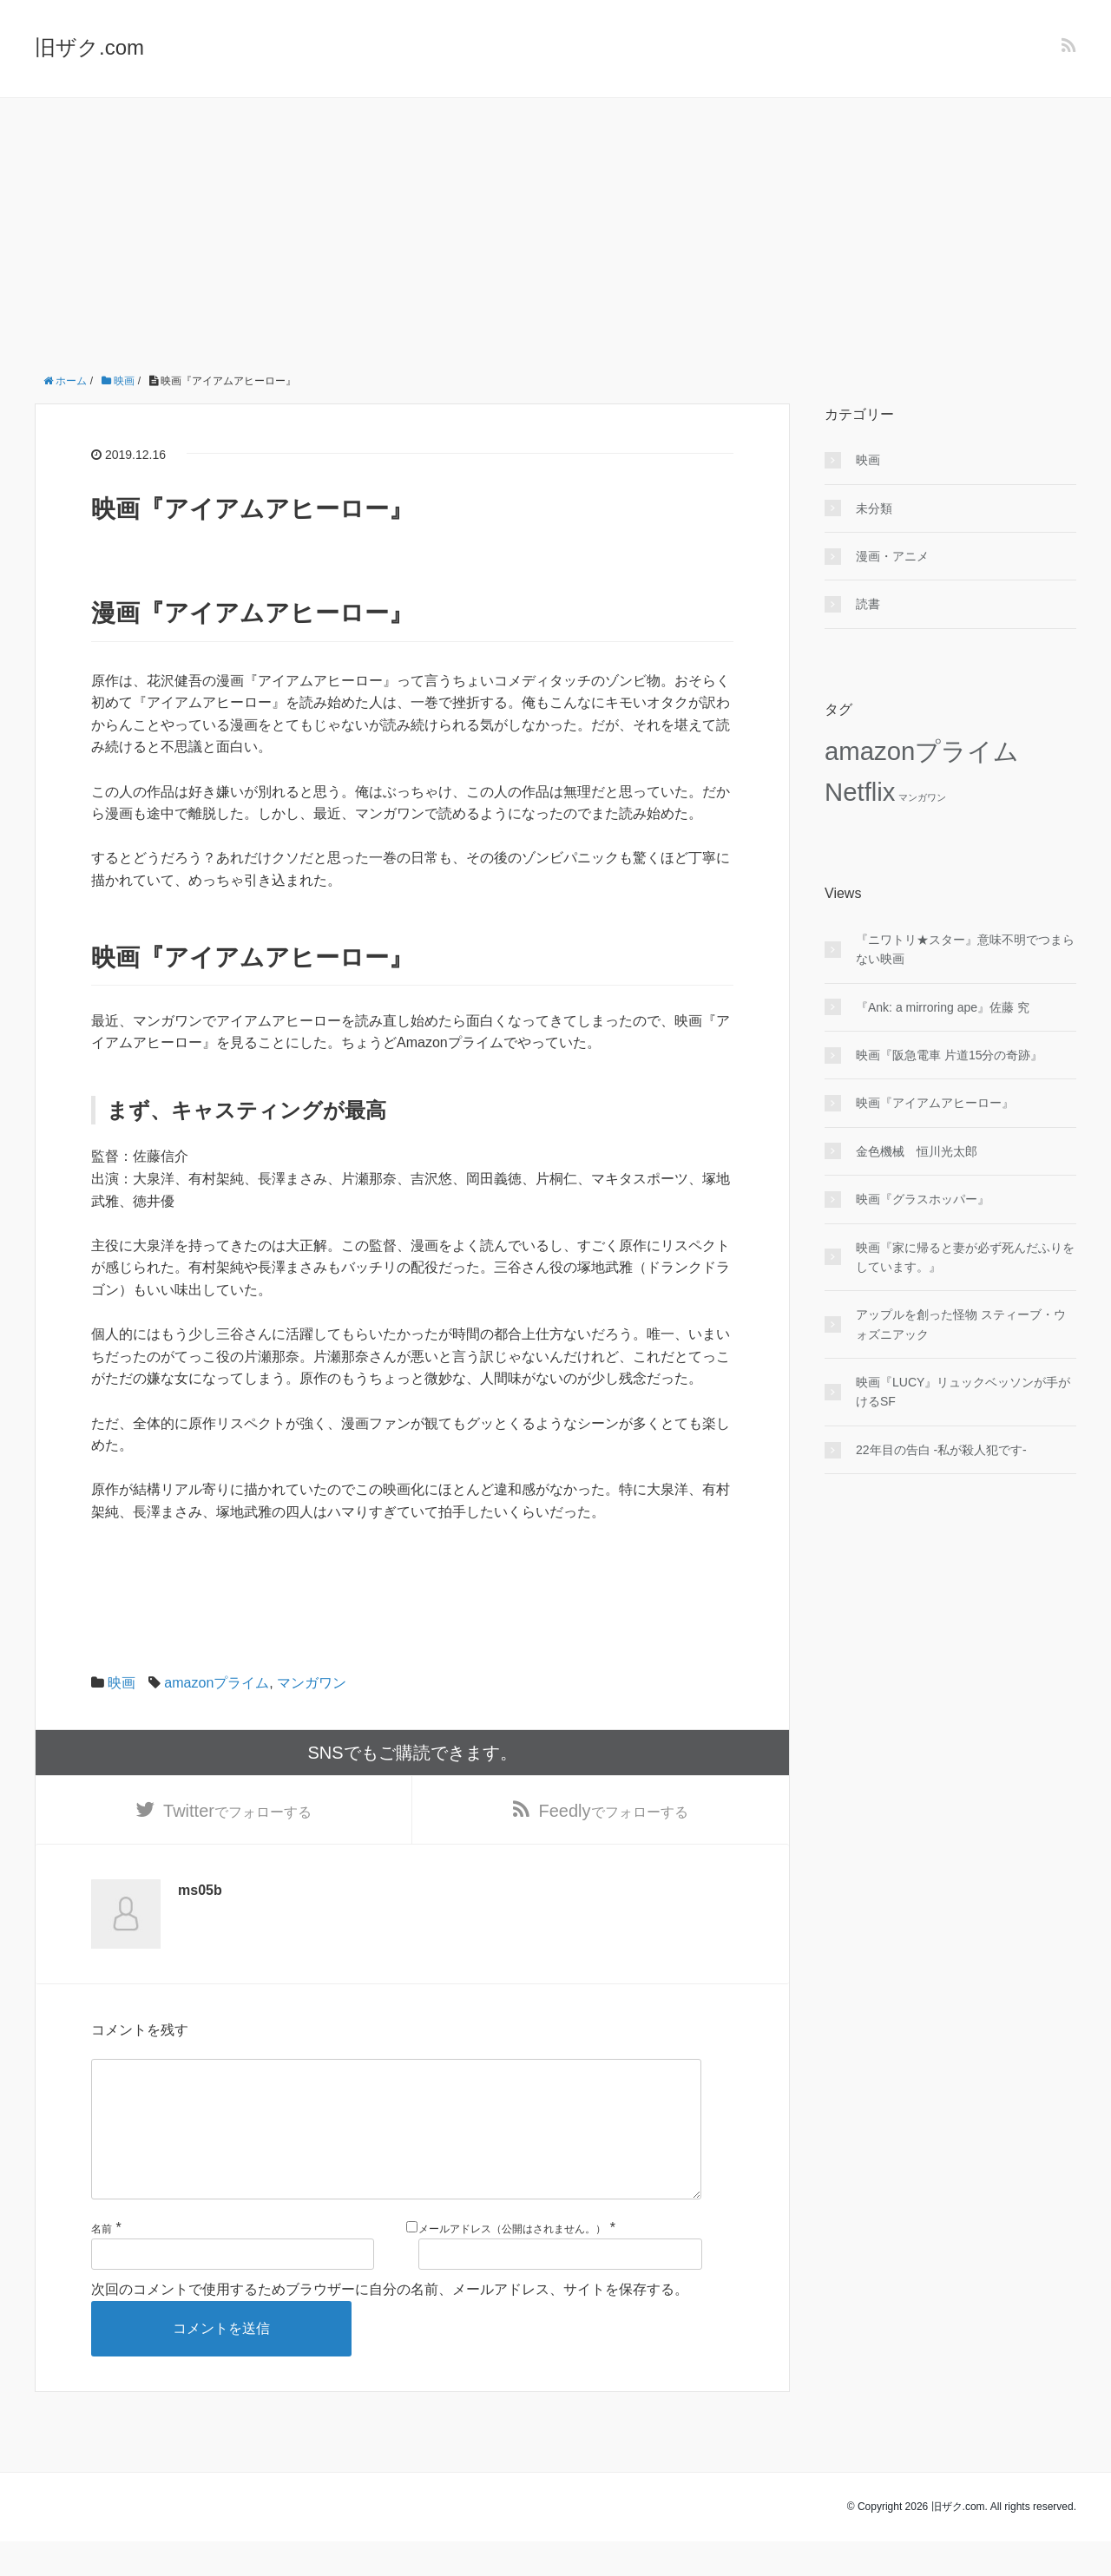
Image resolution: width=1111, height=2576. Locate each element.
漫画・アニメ (892, 556)
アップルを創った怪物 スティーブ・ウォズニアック (961, 1324)
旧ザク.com (89, 47)
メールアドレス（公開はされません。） (512, 2264)
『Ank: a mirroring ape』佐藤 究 (942, 1007)
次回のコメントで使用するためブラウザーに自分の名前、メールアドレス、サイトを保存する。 (389, 2324)
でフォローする (237, 1814)
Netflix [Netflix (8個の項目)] (860, 791)
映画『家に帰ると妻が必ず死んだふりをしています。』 (965, 1257)
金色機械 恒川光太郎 (916, 1151)
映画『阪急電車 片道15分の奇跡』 (949, 1055)
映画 (121, 1682)
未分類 (874, 508)
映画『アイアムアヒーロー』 (935, 1103)
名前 (101, 2264)
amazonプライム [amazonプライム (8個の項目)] (922, 751)
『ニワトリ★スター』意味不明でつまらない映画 (965, 949)
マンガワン (311, 1682)
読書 (868, 604)
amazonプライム (216, 1682)
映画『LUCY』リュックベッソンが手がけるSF (963, 1391)
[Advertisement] (555, 228)
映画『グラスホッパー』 (922, 1199)
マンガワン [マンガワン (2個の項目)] (922, 797)
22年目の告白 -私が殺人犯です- (941, 1450)
